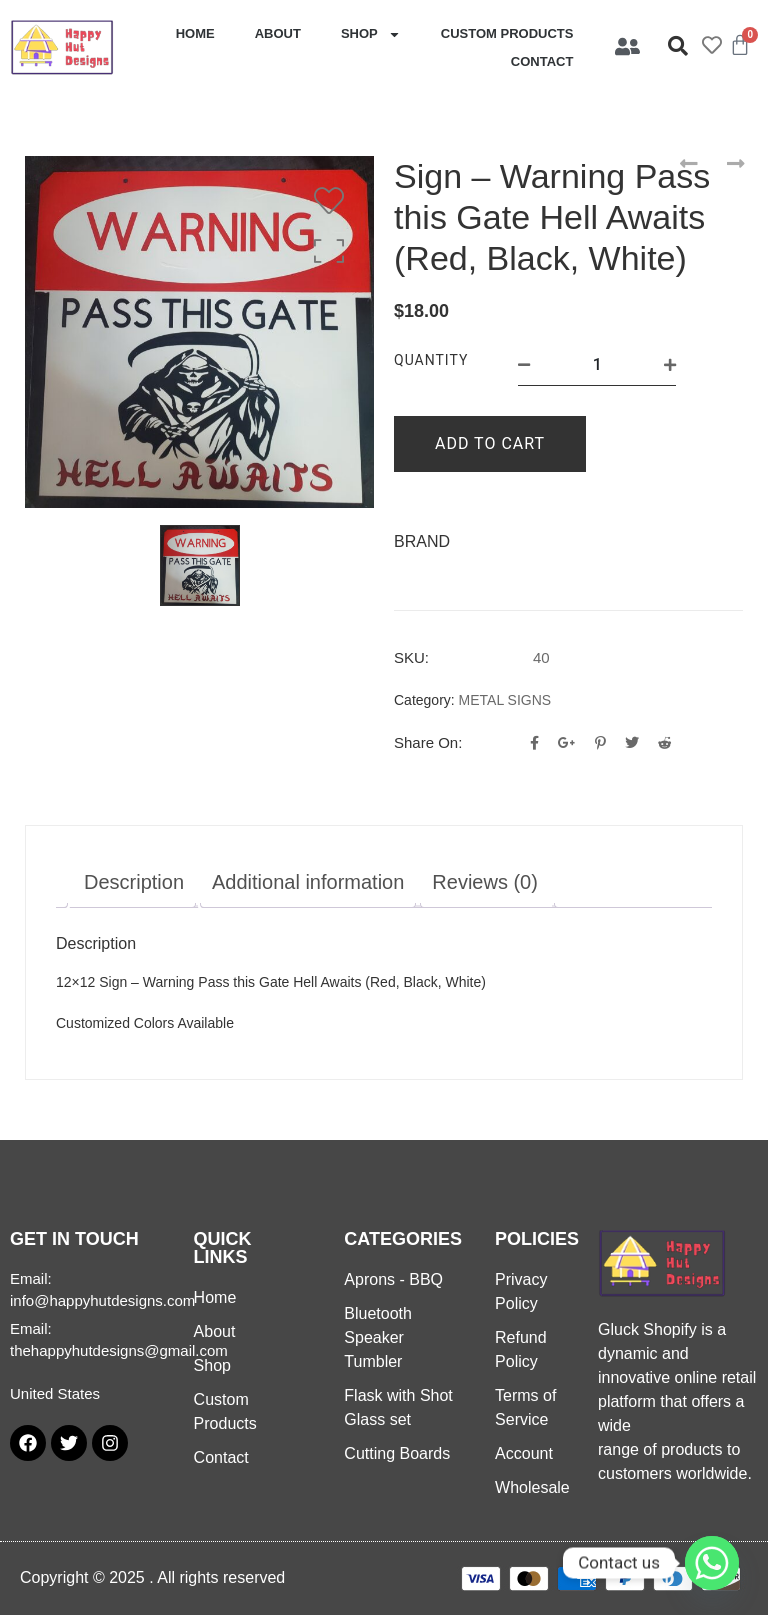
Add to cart (490, 443)
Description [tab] (134, 882)
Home (195, 33)
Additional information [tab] (308, 882)
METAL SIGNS (505, 700)
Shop (371, 34)
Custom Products (507, 33)
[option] (199, 332)
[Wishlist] (334, 201)
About (278, 33)
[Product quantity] (597, 365)
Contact (542, 61)
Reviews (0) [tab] (485, 882)
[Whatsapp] (712, 1563)
